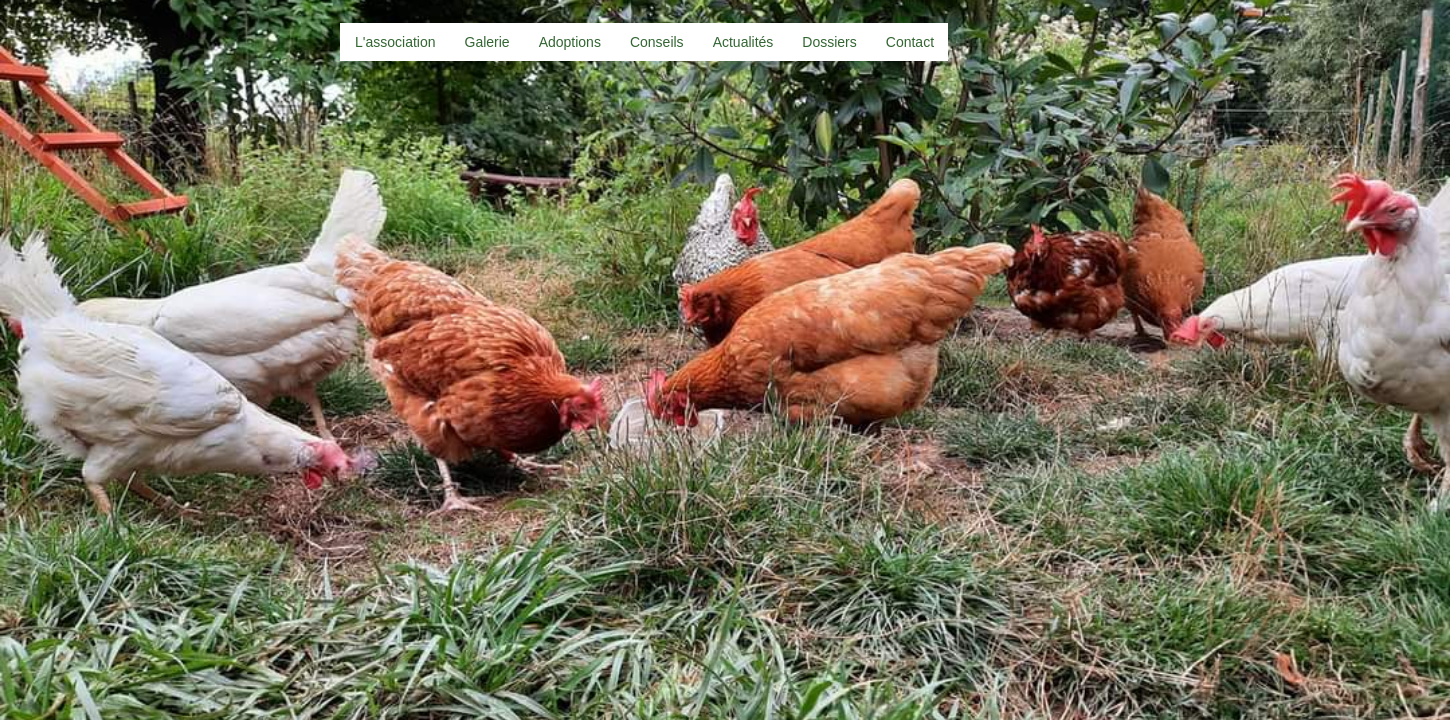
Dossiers (829, 42)
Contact (910, 42)
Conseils (657, 42)
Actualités (743, 42)
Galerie (487, 42)
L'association (395, 42)
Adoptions (570, 42)
